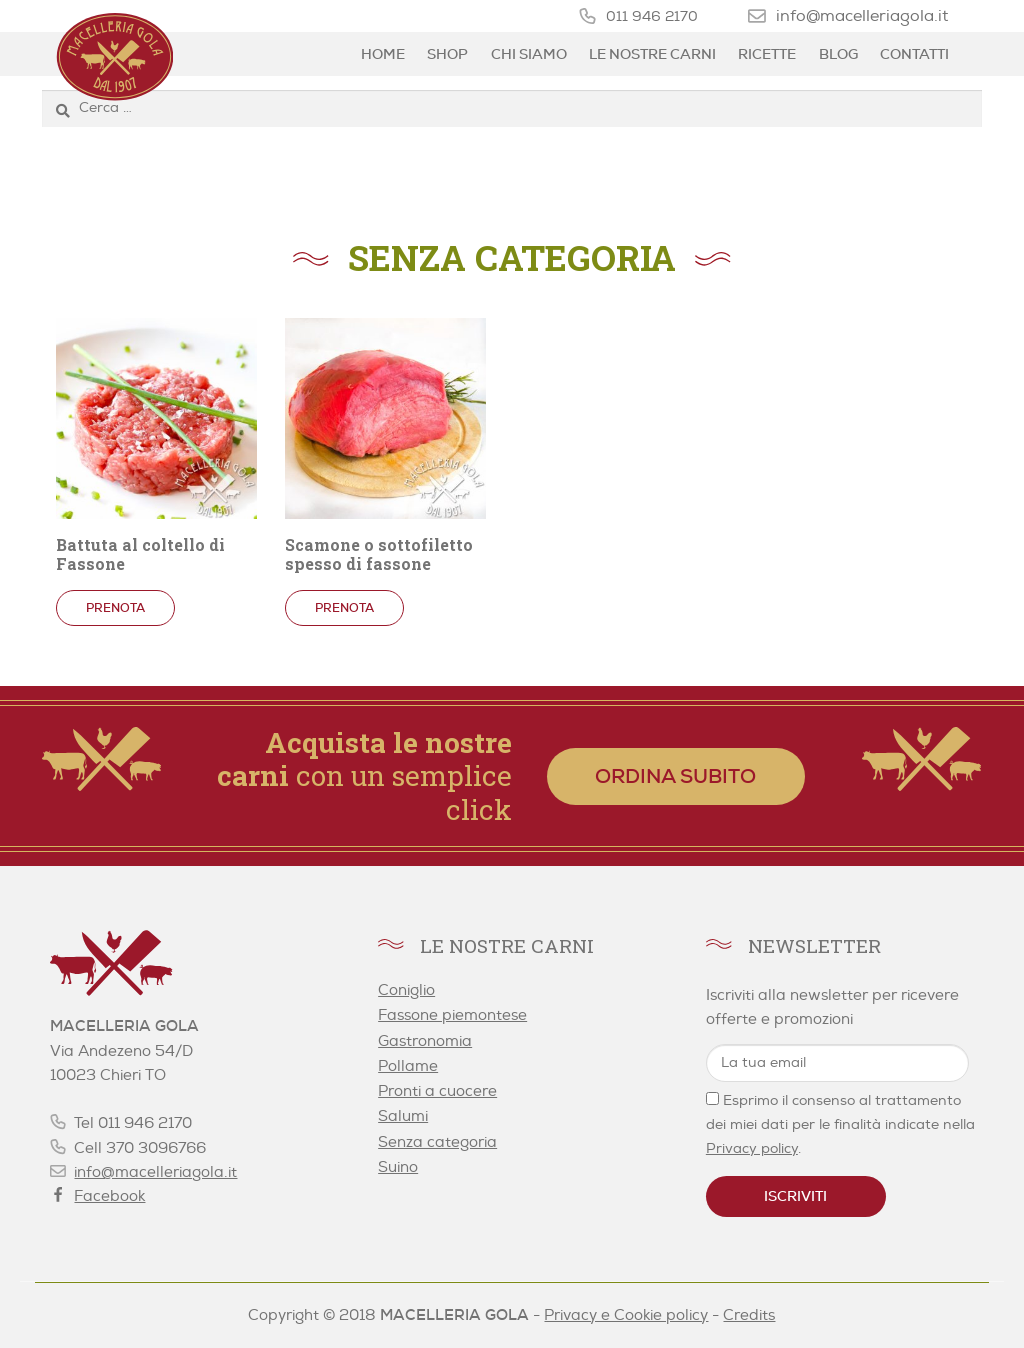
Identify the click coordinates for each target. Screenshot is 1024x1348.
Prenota (115, 608)
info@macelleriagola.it (862, 15)
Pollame (408, 1066)
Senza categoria (437, 1142)
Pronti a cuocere (437, 1091)
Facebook (109, 1196)
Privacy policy (752, 1148)
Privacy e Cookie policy (626, 1315)
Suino (398, 1167)
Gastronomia (425, 1041)
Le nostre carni (652, 54)
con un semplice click (364, 776)
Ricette (767, 54)
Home (383, 54)
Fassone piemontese (452, 1015)
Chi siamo (529, 54)
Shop (447, 54)
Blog (838, 54)
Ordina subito (675, 776)
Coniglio (406, 990)
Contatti (914, 54)
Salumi (403, 1116)
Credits (749, 1315)
